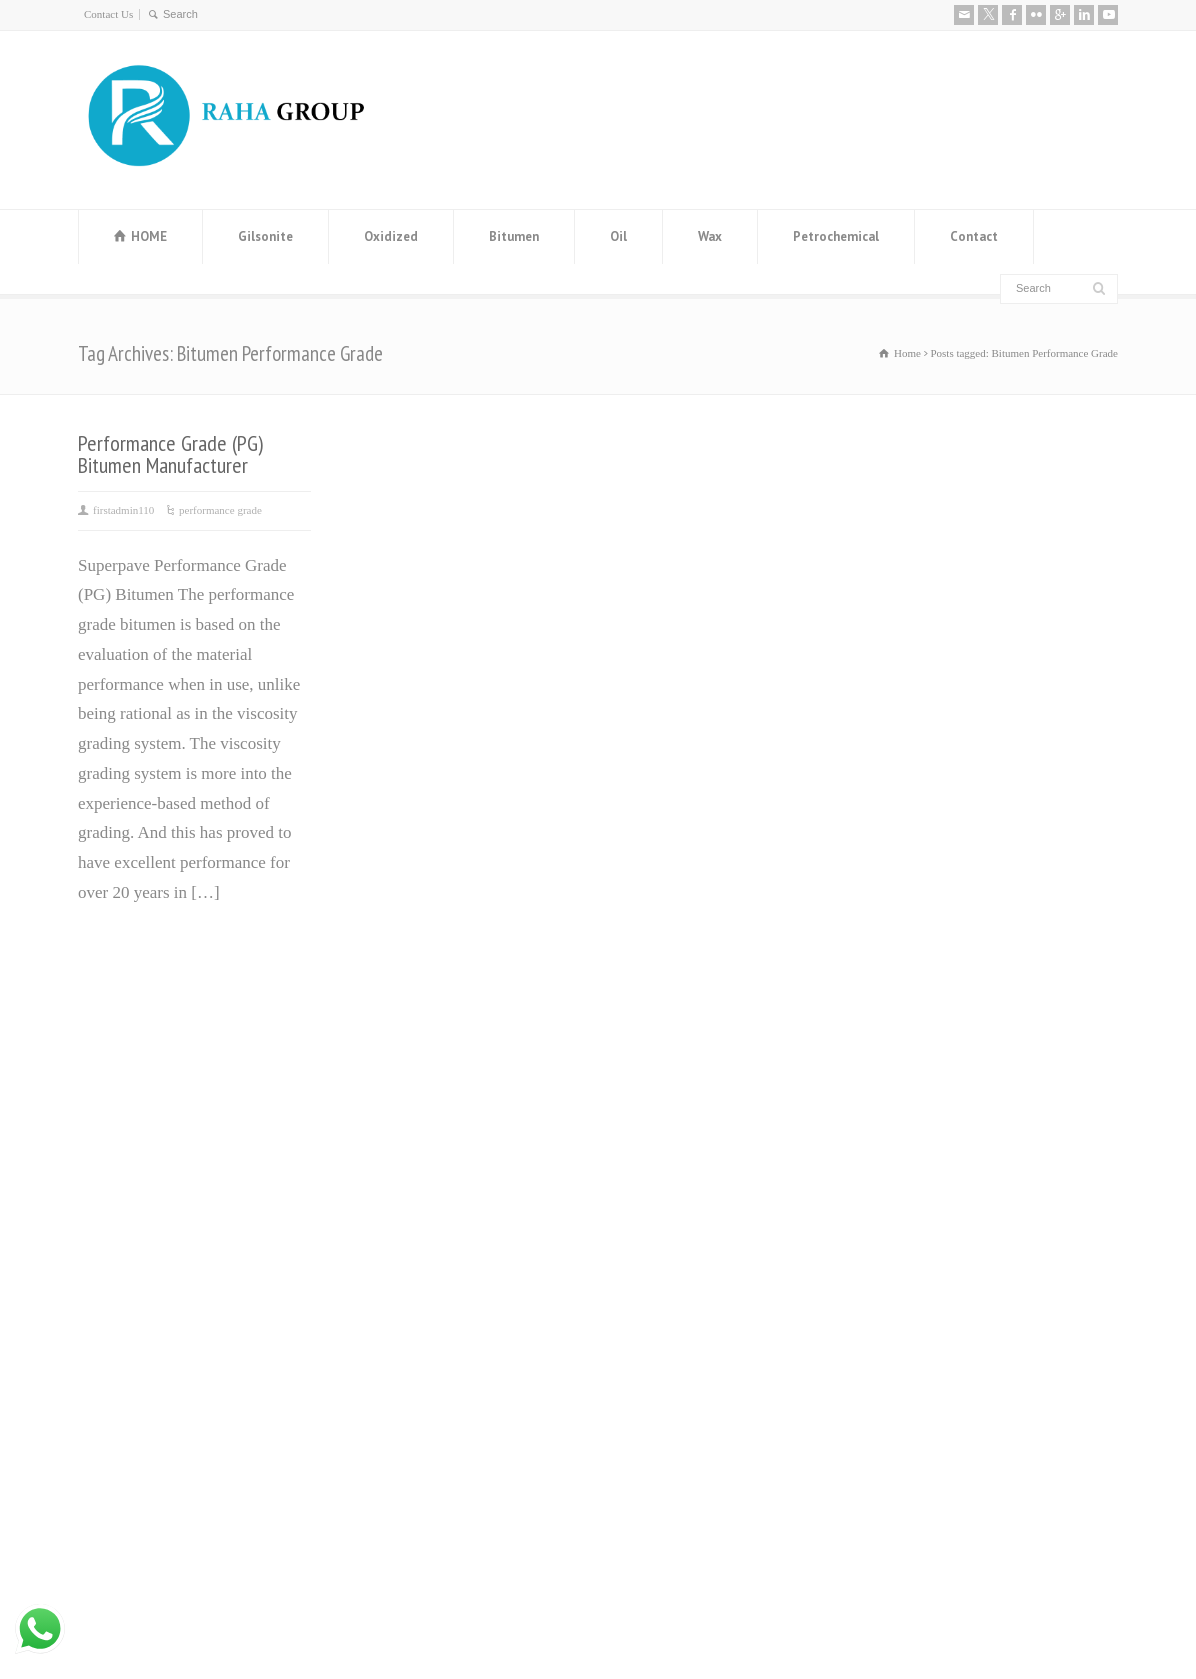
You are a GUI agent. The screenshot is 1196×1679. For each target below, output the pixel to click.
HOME (149, 236)
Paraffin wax (651, 1083)
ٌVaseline (637, 1113)
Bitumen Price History (419, 1083)
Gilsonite (265, 236)
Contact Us (108, 14)
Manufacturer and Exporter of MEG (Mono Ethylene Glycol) (447, 1142)
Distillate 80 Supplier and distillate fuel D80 (461, 1286)
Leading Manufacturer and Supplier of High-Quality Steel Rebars (464, 1358)
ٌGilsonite (639, 1202)
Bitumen (514, 236)
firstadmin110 (123, 510)
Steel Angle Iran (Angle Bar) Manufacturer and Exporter (441, 1214)
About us (900, 1036)
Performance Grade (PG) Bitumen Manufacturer (170, 454)
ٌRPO (624, 1291)
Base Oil (637, 1232)
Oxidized (391, 236)
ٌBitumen (637, 1142)
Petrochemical (836, 236)
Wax (710, 236)
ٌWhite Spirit (650, 1261)
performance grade (220, 510)
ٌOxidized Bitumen (670, 1172)
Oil (618, 236)
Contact (974, 236)
